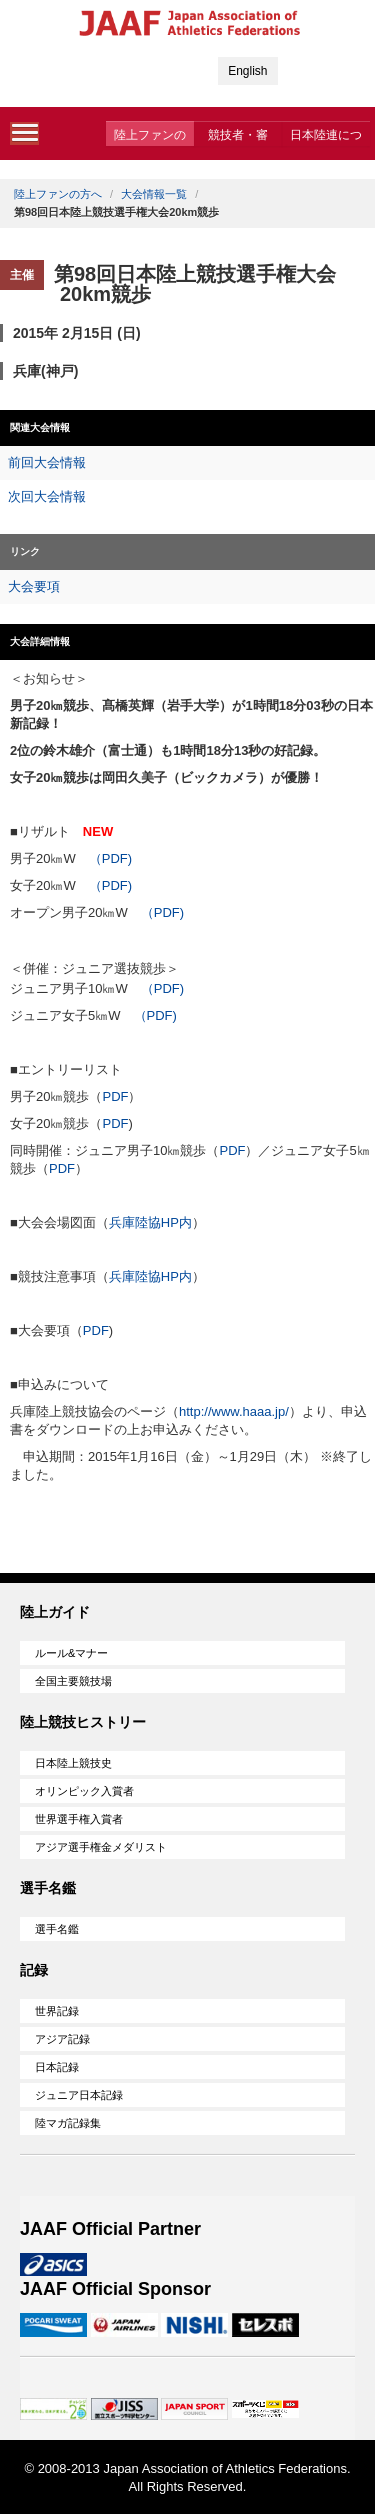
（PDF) (110, 858)
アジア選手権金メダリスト (101, 1847)
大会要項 (34, 586)
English (247, 71)
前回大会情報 (47, 462)
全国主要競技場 (73, 1681)
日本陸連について (326, 137)
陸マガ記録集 (68, 2123)
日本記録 (57, 2067)
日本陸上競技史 (73, 1763)
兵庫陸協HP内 (150, 1222)
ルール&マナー (71, 1653)
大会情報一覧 (154, 194)
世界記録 (57, 2011)
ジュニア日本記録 (79, 2095)
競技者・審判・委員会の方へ (238, 137)
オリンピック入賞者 (84, 1791)
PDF (115, 1096)
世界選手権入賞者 (79, 1819)
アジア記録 (62, 2039)
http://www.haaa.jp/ (234, 1411)
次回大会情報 (47, 496)
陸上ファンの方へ (150, 137)
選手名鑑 (57, 1929)
